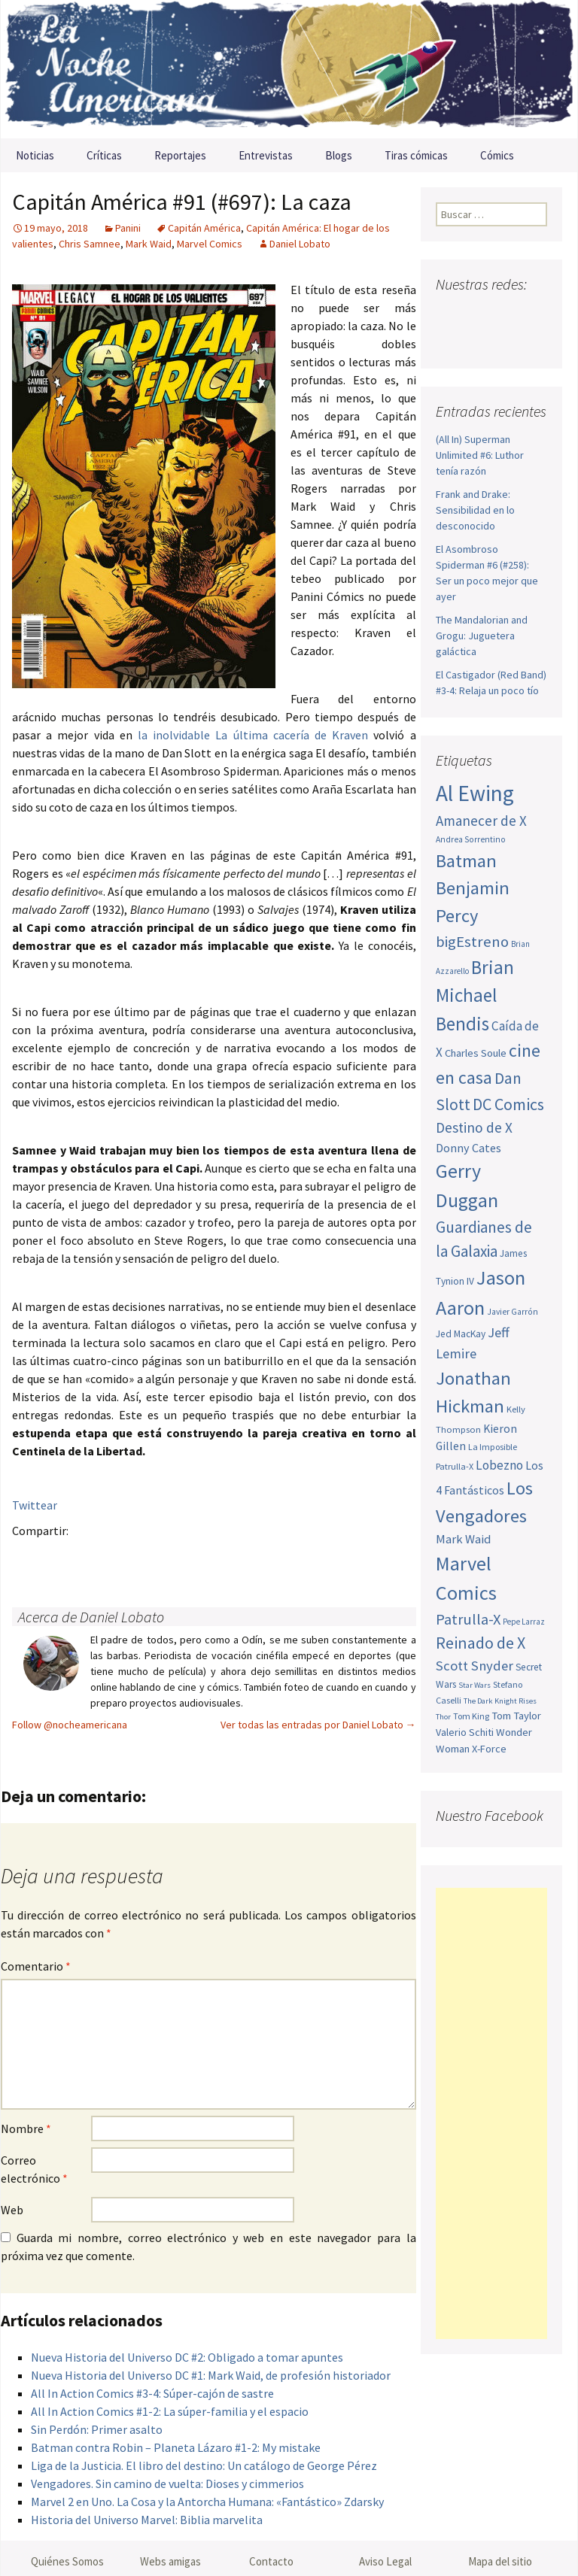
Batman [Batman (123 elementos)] (466, 860)
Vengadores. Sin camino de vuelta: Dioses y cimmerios (167, 2483)
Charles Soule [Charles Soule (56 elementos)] (476, 1053)
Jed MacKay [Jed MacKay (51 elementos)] (460, 1333)
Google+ (87, 1556)
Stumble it (263, 1556)
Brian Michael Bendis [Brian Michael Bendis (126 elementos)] (475, 995)
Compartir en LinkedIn (204, 1556)
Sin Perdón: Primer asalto (97, 2429)
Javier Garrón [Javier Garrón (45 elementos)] (512, 1311)
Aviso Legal (385, 2561)
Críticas (104, 155)
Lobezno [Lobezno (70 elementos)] (499, 1465)
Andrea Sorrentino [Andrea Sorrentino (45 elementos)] (471, 839)
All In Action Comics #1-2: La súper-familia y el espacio (170, 2411)
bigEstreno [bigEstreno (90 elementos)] (472, 941)
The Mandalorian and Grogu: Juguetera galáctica (482, 635)
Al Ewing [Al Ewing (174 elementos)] (475, 793)
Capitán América (204, 228)
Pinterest (116, 1556)
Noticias (35, 155)
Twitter (57, 1556)
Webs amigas (170, 2561)
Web (12, 2209)
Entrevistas (266, 155)
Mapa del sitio (500, 2561)
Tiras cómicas (416, 155)
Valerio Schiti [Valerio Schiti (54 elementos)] (465, 1732)
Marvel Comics (209, 243)
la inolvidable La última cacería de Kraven (253, 734)
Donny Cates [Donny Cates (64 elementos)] (468, 1147)
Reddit (234, 1556)
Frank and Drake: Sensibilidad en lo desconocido (475, 509)
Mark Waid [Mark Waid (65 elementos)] (463, 1538)
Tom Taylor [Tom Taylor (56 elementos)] (516, 1715)
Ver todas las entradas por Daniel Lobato (318, 1724)
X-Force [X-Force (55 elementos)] (489, 1748)
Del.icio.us (322, 1556)
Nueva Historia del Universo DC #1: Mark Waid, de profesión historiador (211, 2375)
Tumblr (145, 1556)
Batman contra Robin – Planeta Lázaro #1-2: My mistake (176, 2447)
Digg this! (292, 1556)
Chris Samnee (89, 243)
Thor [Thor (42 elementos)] (443, 1717)
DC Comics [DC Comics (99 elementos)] (508, 1104)
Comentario (36, 1966)
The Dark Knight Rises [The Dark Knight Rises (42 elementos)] (500, 1701)
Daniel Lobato (299, 243)
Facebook (28, 1556)
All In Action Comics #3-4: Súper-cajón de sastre (152, 2393)
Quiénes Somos (67, 2561)
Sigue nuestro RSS (508, 340)
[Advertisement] (491, 2113)
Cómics (497, 155)
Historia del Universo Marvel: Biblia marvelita (147, 2519)
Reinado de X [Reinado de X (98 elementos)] (480, 1642)
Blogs (338, 155)
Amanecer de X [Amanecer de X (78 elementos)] (481, 821)
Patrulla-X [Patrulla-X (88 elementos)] (468, 1619)
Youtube (506, 314)
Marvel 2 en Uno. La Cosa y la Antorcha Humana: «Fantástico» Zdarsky (207, 2501)
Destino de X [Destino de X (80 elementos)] (474, 1127)
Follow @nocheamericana (69, 1724)
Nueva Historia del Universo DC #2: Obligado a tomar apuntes (187, 2357)
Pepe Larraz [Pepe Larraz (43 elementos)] (524, 1621)
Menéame (175, 1556)
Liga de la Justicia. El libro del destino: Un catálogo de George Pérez (204, 2465)
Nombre (26, 2128)
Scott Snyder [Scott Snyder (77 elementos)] (474, 1665)
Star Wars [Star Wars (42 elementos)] (474, 1685)
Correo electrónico (34, 2169)
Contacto (271, 2561)
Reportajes (180, 155)
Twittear (34, 1505)
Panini (128, 228)
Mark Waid (149, 243)
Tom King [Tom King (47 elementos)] (471, 1716)
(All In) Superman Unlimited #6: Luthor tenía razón (480, 455)
